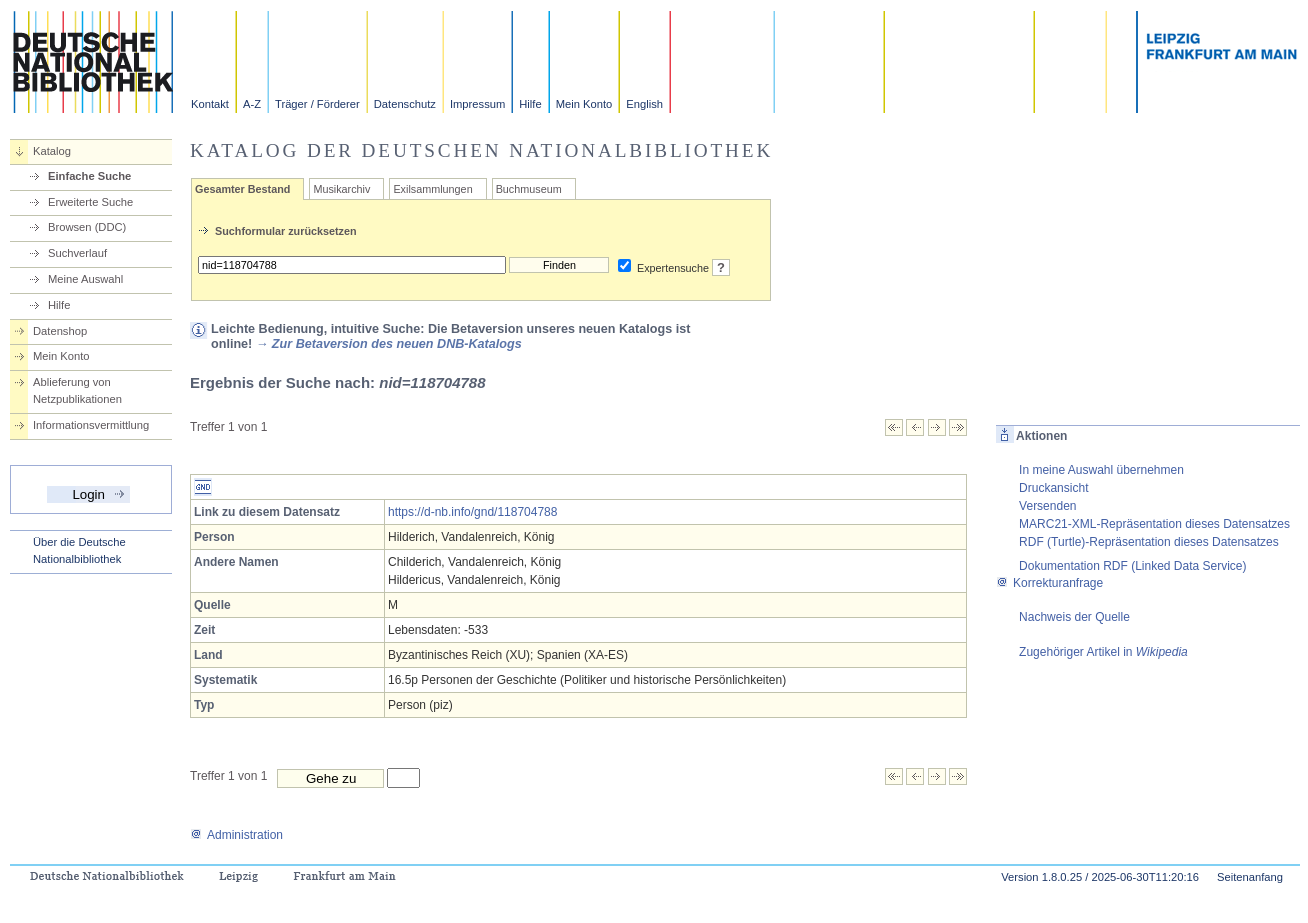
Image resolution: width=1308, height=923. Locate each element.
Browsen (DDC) (87, 227)
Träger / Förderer (317, 104)
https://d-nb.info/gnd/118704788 (472, 512)
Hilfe (530, 104)
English (644, 104)
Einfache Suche (89, 176)
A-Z (252, 104)
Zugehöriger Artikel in (1103, 652)
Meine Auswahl (85, 279)
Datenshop (60, 331)
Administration (236, 835)
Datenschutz (405, 104)
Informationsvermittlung (91, 425)
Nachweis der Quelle (1074, 617)
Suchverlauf (77, 253)
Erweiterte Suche (90, 202)
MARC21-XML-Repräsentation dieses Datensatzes (1154, 524)
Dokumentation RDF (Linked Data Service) (1132, 566)
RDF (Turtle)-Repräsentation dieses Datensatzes (1149, 542)
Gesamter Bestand (242, 189)
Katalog (52, 151)
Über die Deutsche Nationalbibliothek (79, 550)
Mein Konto (584, 104)
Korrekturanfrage (1049, 583)
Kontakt (210, 104)
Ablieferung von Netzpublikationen (77, 390)
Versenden (1047, 506)
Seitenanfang (1250, 877)
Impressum (477, 104)
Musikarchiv (341, 189)
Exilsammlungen (432, 189)
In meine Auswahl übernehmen (1101, 470)
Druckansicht (1053, 488)
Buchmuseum (529, 189)
